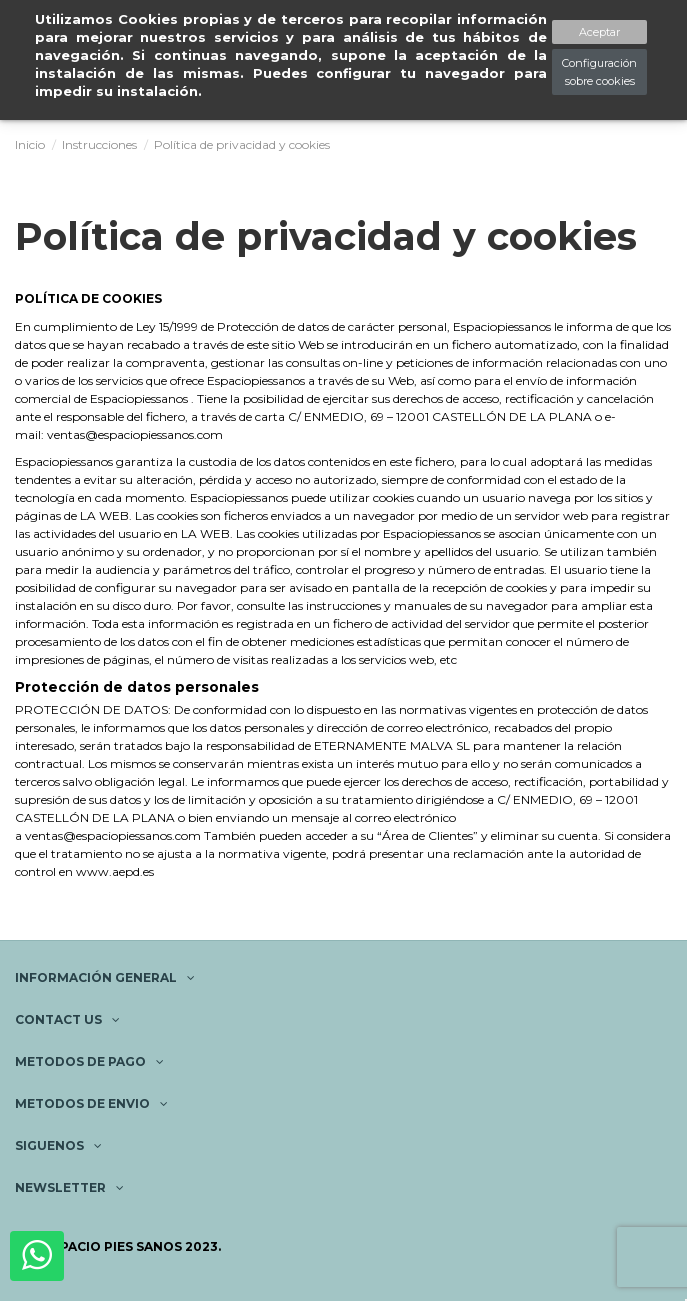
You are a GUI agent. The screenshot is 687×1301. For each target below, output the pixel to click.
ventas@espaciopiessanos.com (135, 434)
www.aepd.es (115, 871)
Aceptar (599, 32)
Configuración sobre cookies (599, 72)
